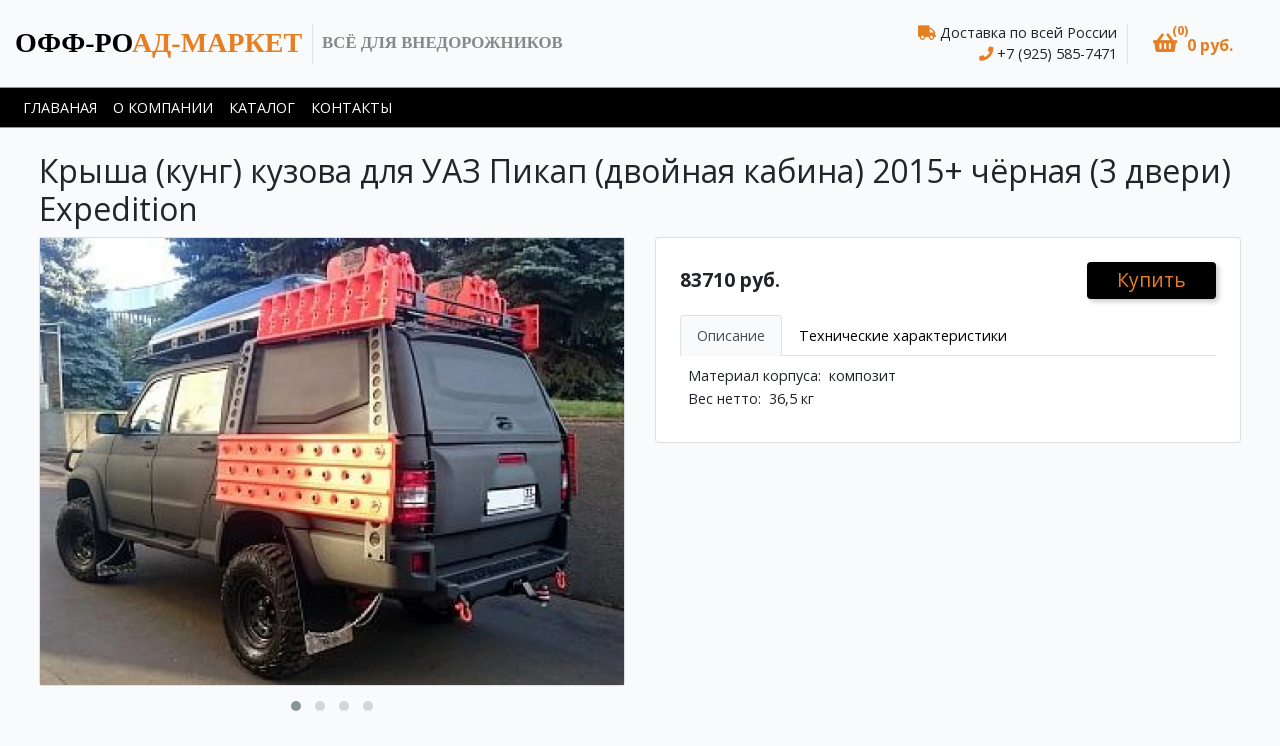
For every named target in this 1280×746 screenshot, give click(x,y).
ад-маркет (158, 42)
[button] (1193, 43)
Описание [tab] (731, 335)
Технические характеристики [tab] (903, 335)
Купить (1151, 279)
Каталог (262, 107)
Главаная (60, 107)
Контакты (351, 107)
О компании (163, 107)
